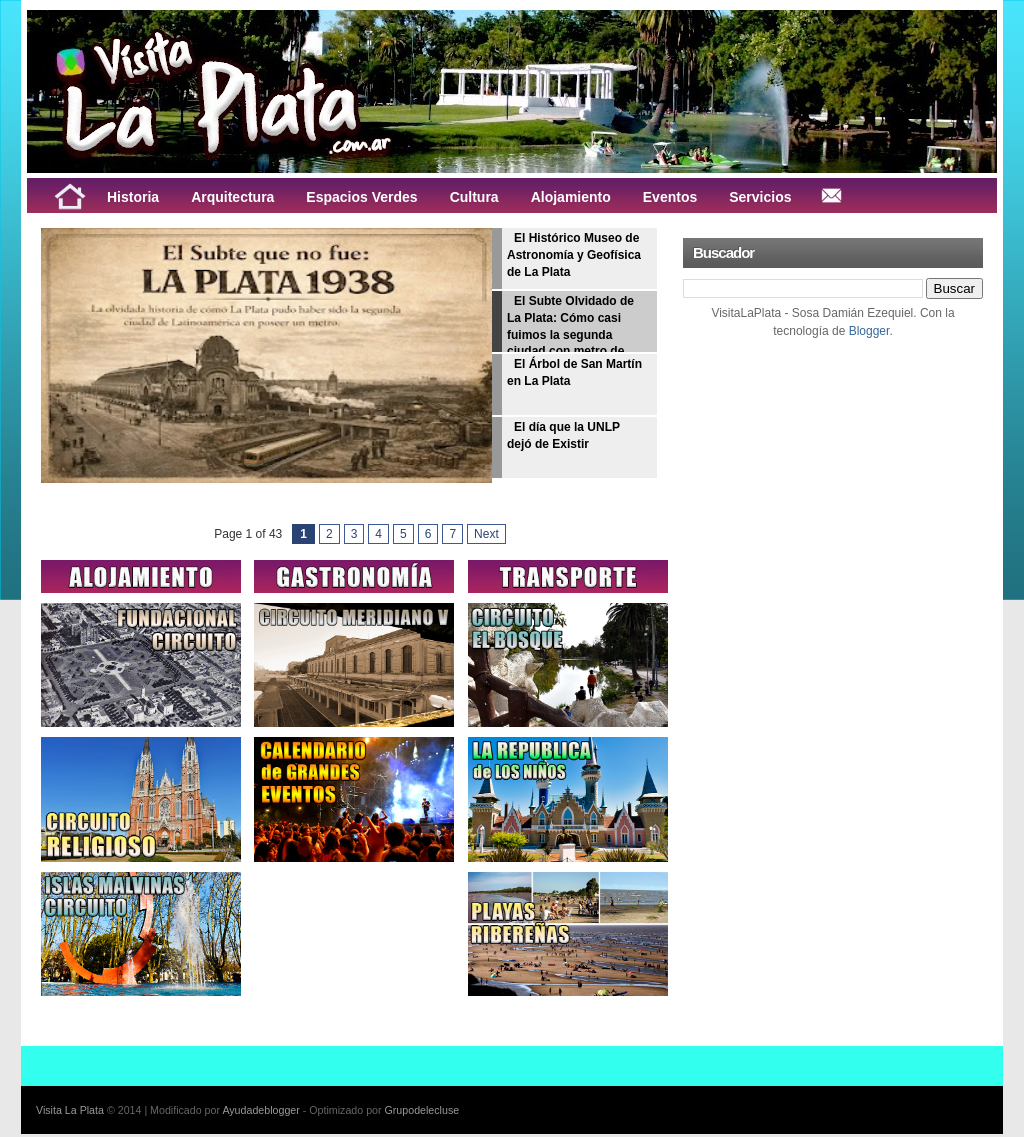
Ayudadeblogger (260, 1110)
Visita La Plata (70, 1110)
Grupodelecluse (422, 1110)
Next (486, 534)
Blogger (869, 331)
